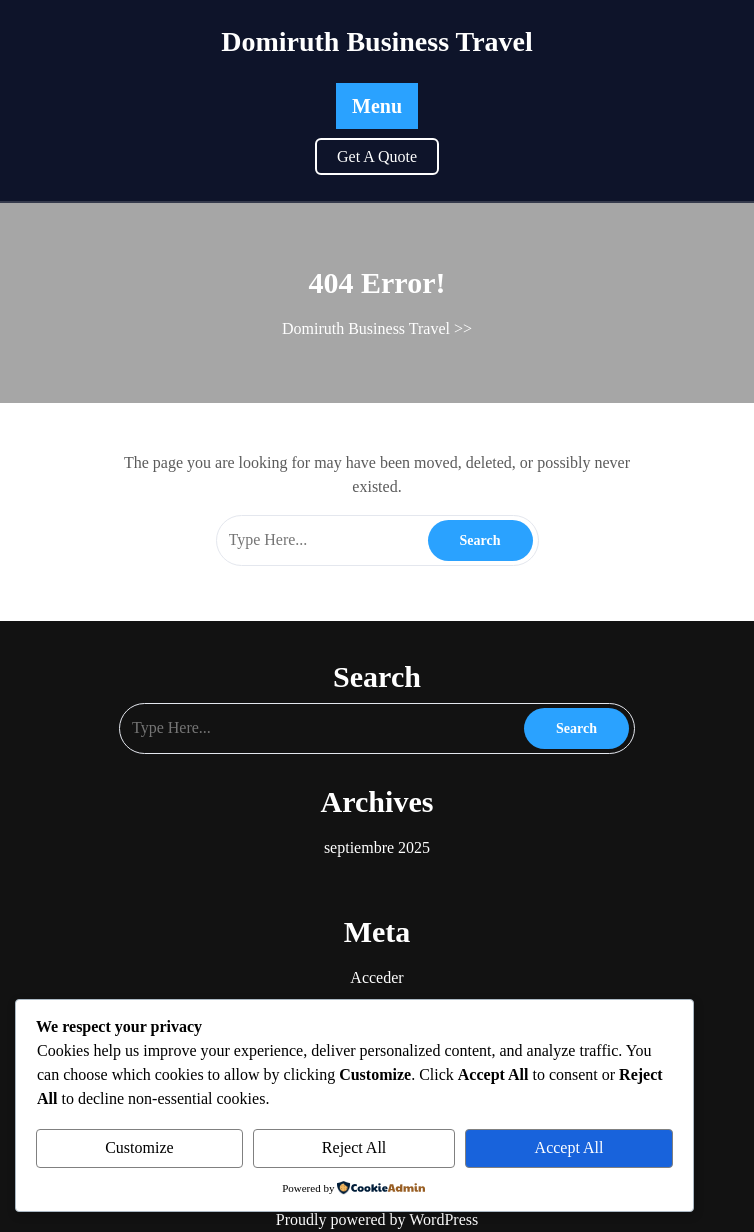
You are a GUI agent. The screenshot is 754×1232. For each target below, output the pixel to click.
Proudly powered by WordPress (377, 1219)
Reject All (354, 1147)
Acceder (376, 977)
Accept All (569, 1147)
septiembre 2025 (377, 847)
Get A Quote (377, 156)
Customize (139, 1147)
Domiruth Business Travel (377, 41)
